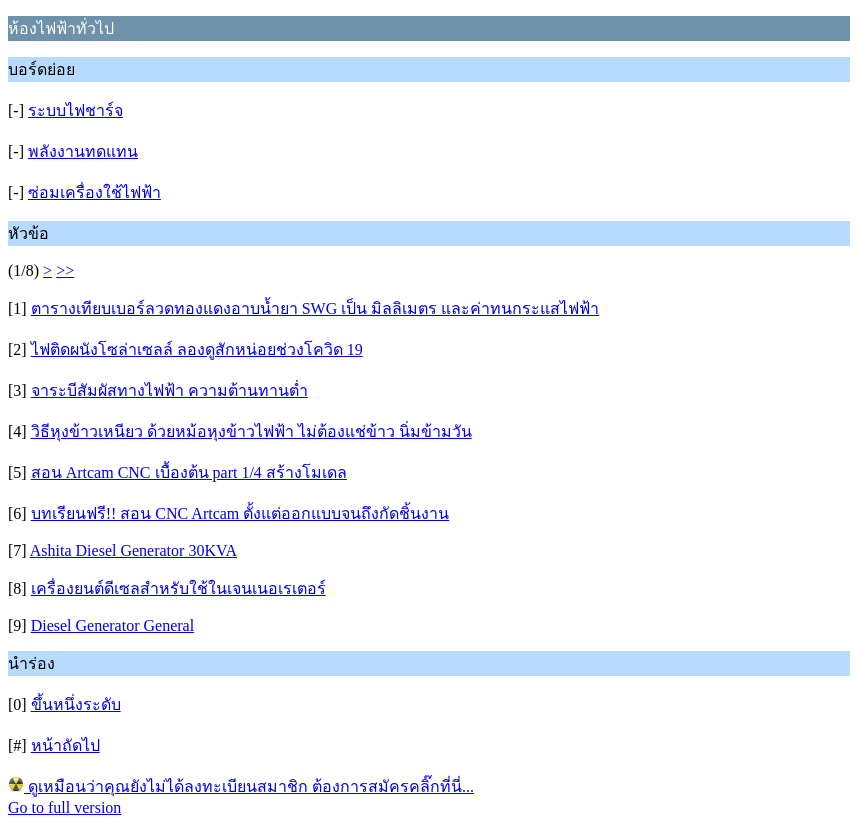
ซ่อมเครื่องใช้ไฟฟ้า (94, 192)
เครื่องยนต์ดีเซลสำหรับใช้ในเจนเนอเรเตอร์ (178, 588)
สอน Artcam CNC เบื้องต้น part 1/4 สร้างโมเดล (189, 472)
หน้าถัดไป (65, 745)
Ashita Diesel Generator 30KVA (133, 550)
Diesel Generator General (112, 625)
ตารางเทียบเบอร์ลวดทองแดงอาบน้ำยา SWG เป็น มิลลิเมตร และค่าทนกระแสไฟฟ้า (315, 308)
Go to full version (64, 807)
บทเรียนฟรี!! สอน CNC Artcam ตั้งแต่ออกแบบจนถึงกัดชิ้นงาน (240, 513)
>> (65, 270)
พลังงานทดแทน (83, 151)
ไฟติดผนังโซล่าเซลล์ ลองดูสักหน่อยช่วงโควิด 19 (197, 349)
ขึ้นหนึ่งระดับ (76, 704)
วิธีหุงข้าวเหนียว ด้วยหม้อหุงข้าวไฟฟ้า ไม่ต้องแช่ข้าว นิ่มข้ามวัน (251, 431)
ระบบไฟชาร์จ (75, 110)
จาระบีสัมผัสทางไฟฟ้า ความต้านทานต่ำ (169, 390)
